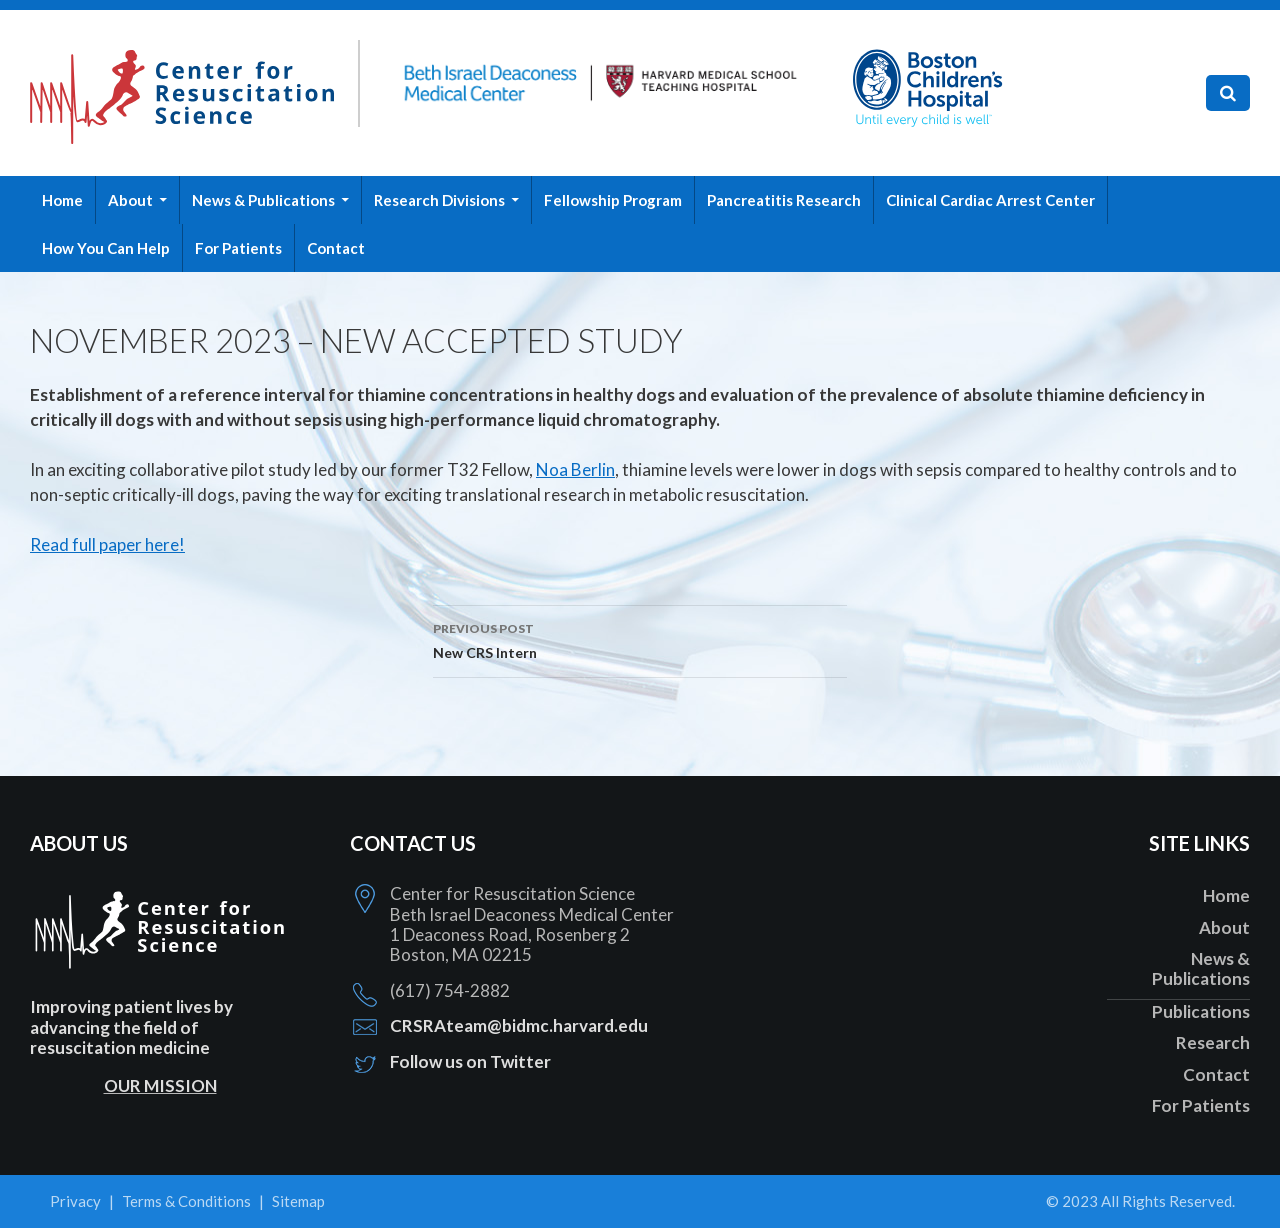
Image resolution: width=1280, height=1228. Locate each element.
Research (1213, 1042)
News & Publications (263, 200)
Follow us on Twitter (470, 1061)
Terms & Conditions (186, 1201)
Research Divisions (439, 200)
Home (62, 200)
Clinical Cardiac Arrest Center (990, 200)
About (130, 200)
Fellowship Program (613, 200)
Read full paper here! (107, 544)
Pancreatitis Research (784, 200)
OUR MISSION (160, 1085)
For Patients (238, 248)
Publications (1201, 1011)
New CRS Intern (640, 639)
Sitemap (298, 1201)
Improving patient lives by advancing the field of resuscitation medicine (131, 1027)
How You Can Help (106, 248)
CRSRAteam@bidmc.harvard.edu (519, 1025)
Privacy (75, 1201)
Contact (336, 248)
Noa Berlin (575, 469)
